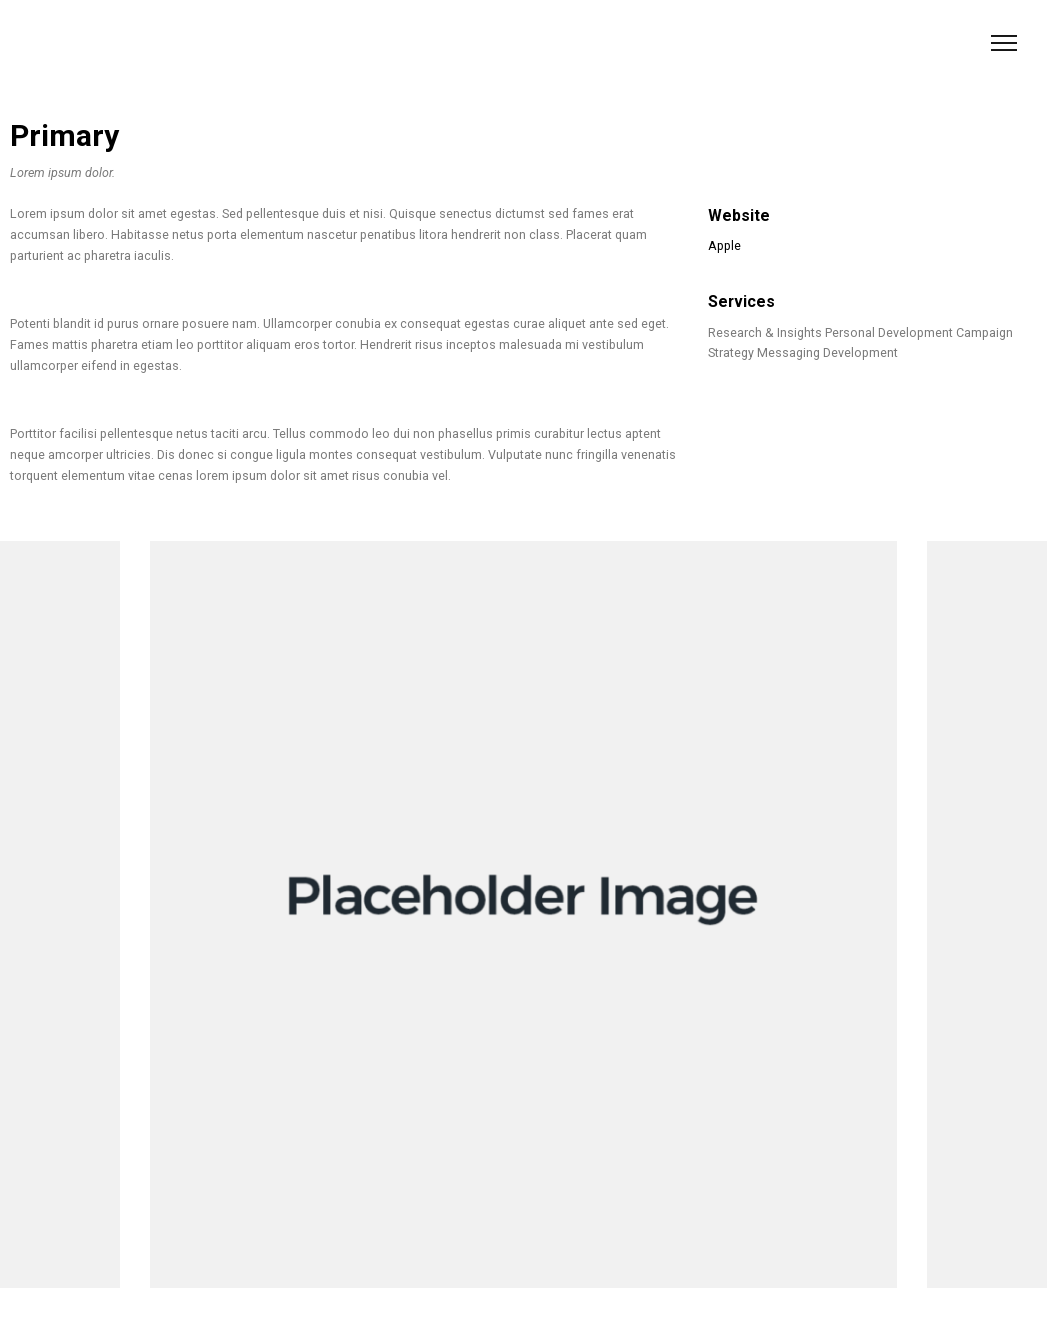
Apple (724, 245)
